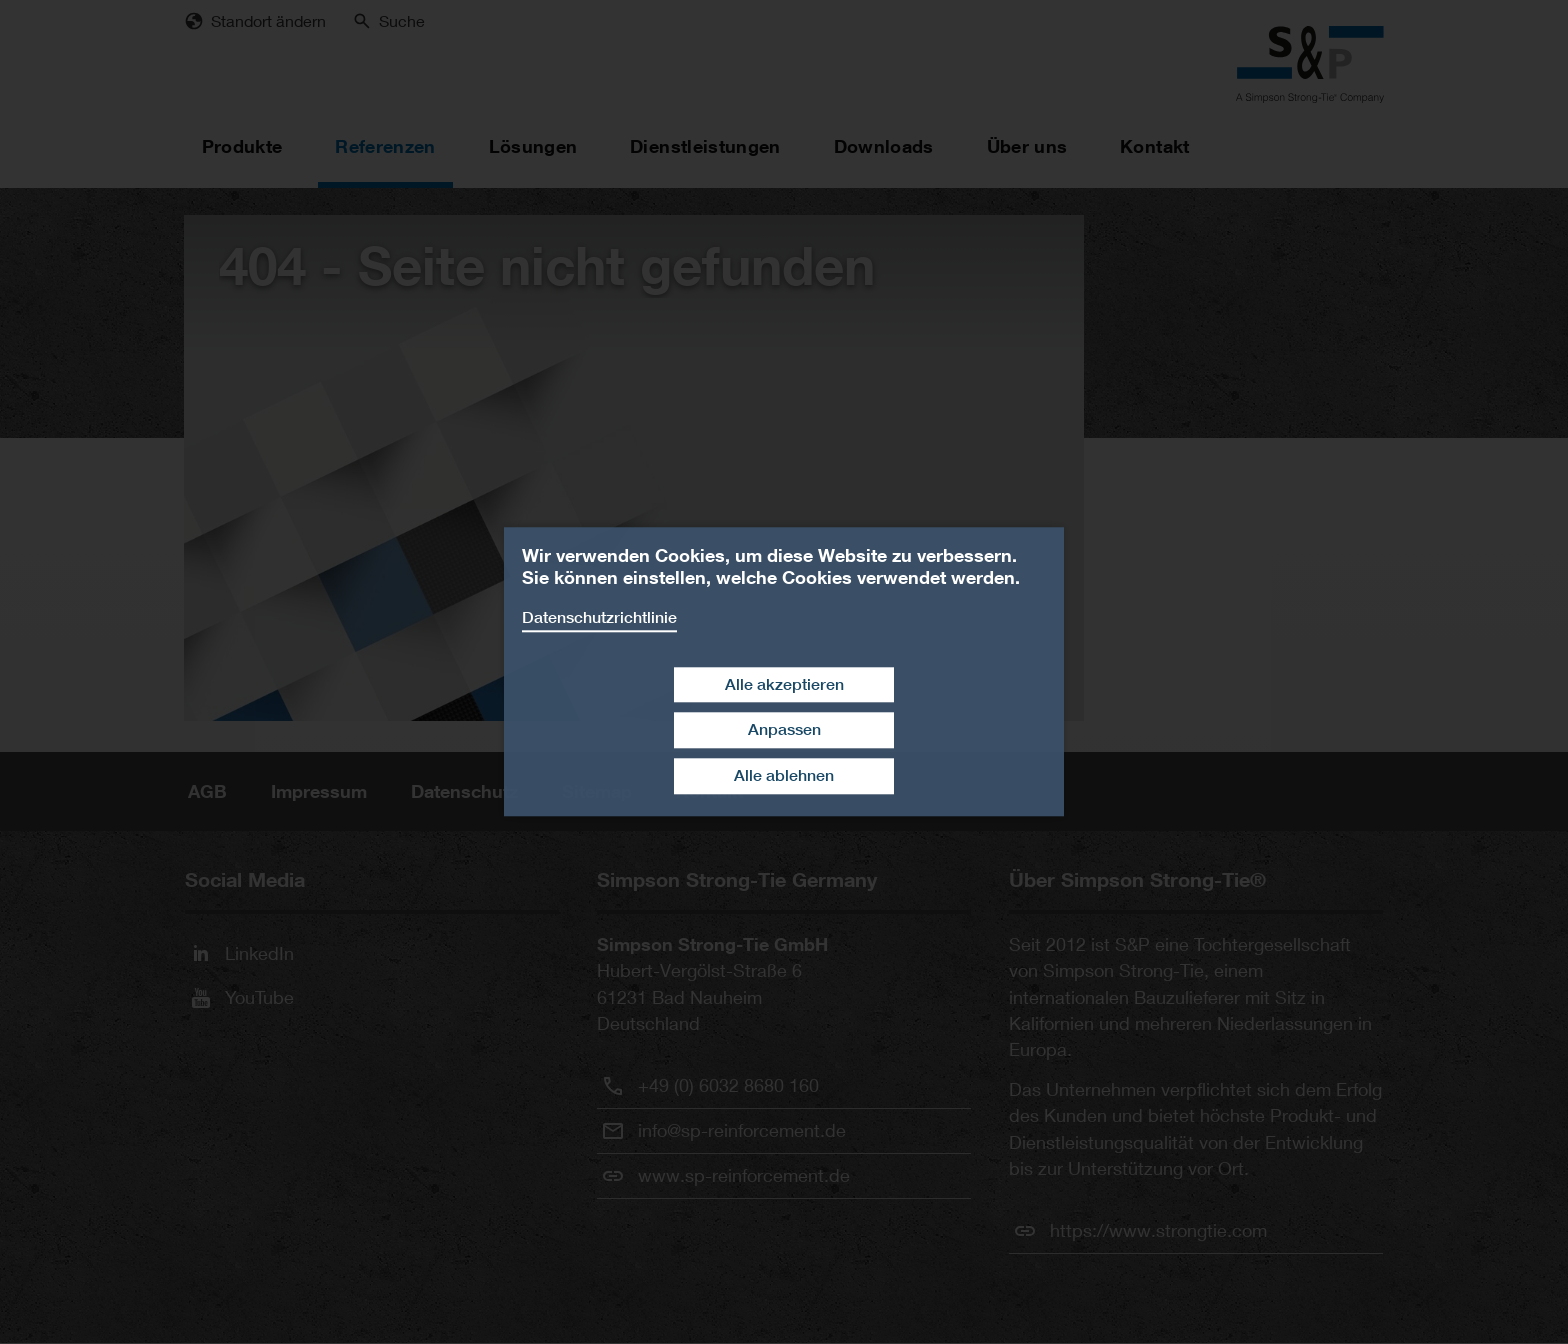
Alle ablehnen (784, 775)
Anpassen (784, 730)
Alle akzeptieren (784, 684)
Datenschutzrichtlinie (599, 617)
